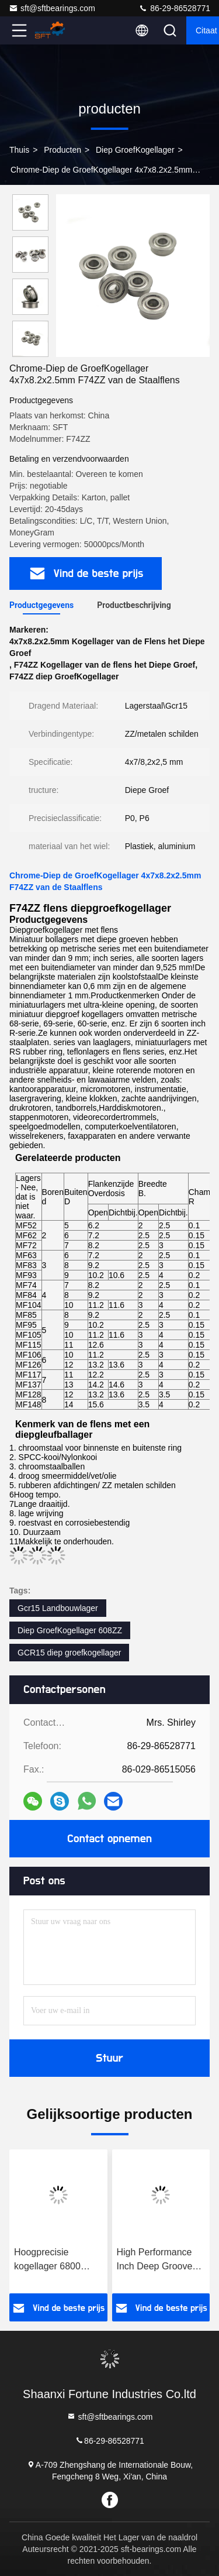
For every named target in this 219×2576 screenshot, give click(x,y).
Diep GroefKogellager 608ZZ (70, 1630)
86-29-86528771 (174, 8)
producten (62, 149)
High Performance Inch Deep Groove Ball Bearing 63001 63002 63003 (156, 2260)
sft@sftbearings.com (52, 8)
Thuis (19, 149)
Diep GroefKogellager (135, 149)
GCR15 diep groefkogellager (69, 1652)
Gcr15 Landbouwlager (58, 1608)
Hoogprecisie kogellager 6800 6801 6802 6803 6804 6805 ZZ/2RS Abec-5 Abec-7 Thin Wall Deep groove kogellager (55, 2260)
